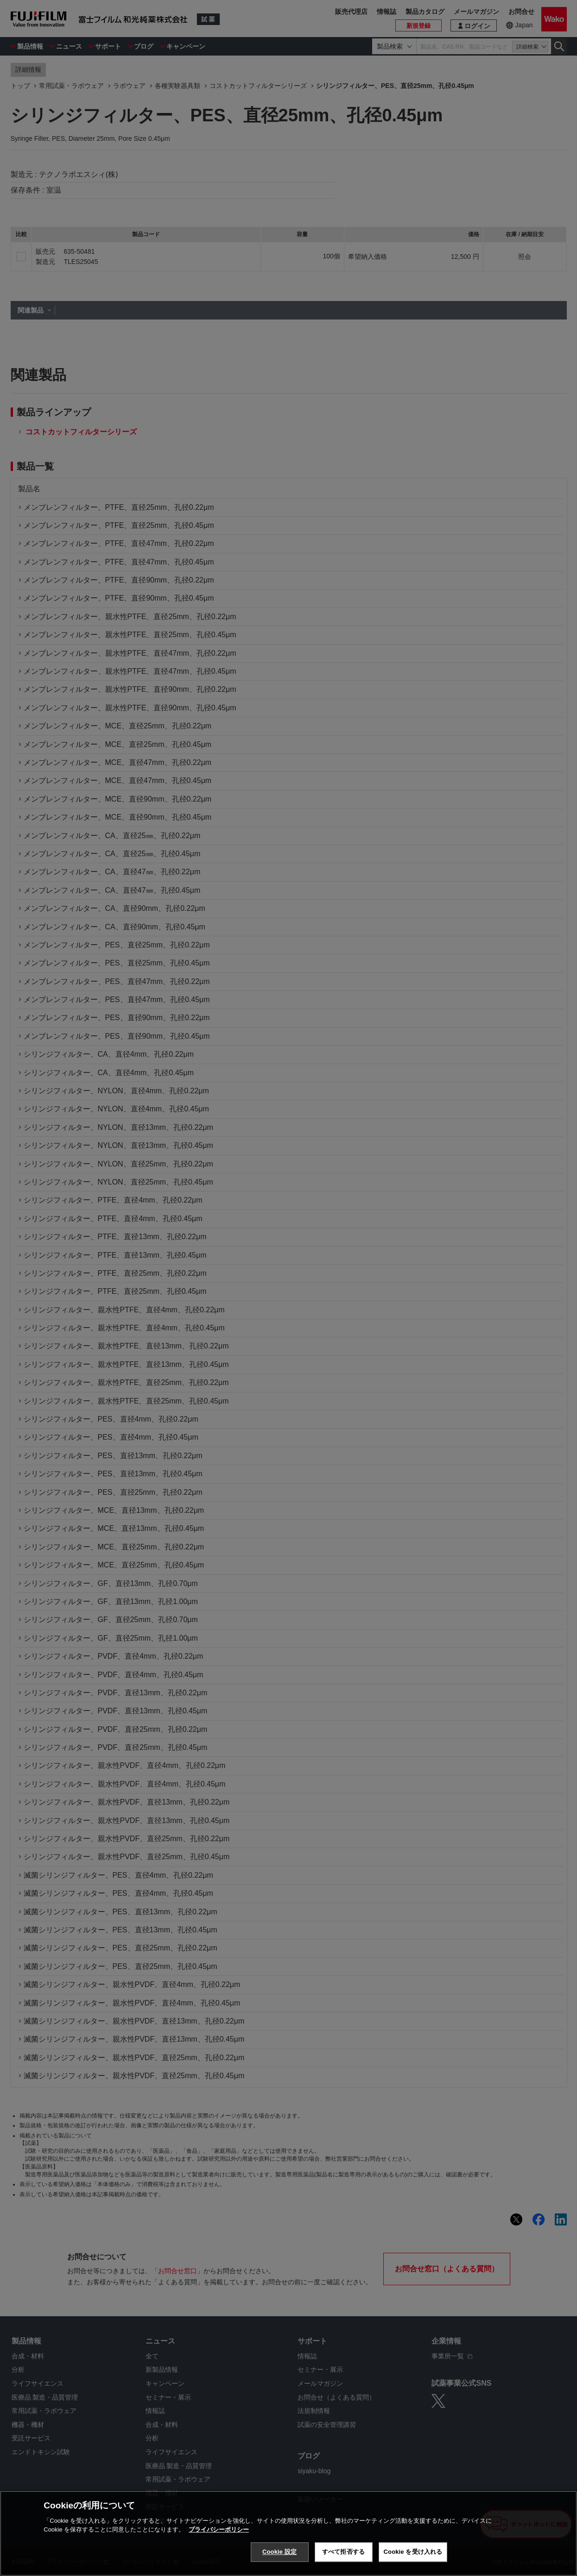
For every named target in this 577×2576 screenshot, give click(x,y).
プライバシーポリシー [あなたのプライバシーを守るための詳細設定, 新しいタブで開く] (219, 2529)
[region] (288, 2533)
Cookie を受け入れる (413, 2551)
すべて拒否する (343, 2551)
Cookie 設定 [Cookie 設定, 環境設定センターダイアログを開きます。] (279, 2551)
